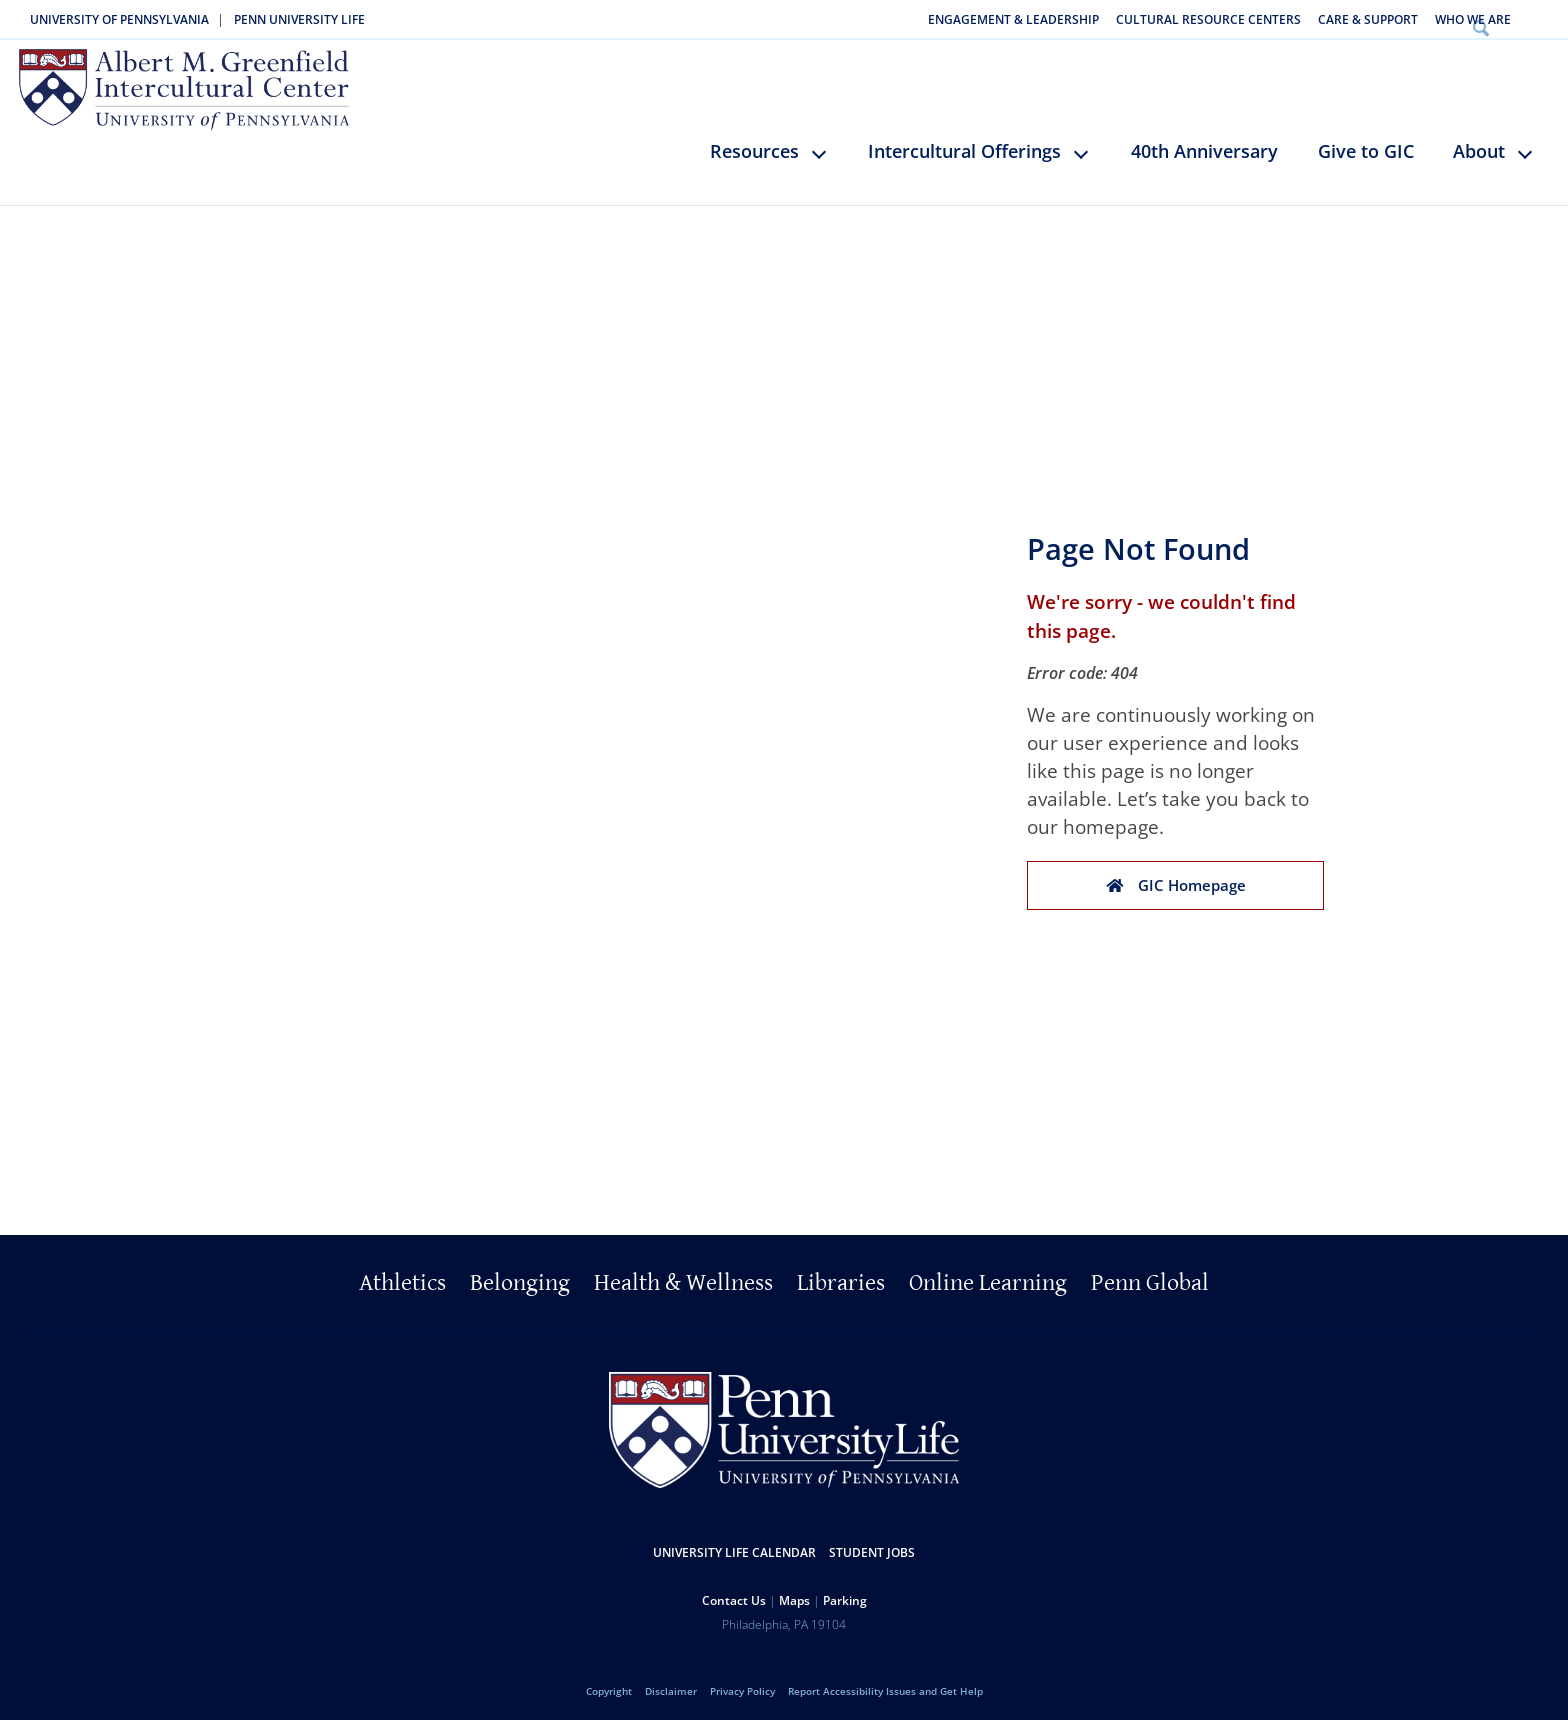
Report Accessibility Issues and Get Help (885, 1682)
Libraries (841, 1274)
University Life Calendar (734, 1543)
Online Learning (988, 1274)
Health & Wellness (683, 1274)
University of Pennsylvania (119, 19)
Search (1541, 19)
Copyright (609, 1682)
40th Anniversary (1204, 142)
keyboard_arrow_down (828, 159)
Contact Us (734, 1591)
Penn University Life (299, 19)
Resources (754, 142)
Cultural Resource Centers (1208, 19)
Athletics (402, 1274)
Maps (794, 1591)
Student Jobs (872, 1543)
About (1479, 142)
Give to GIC (1366, 142)
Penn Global (1150, 1274)
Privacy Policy (742, 1682)
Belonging (520, 1274)
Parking (845, 1591)
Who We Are (1473, 19)
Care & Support (1368, 19)
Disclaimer (671, 1682)
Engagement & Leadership (1013, 19)
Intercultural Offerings (964, 142)
